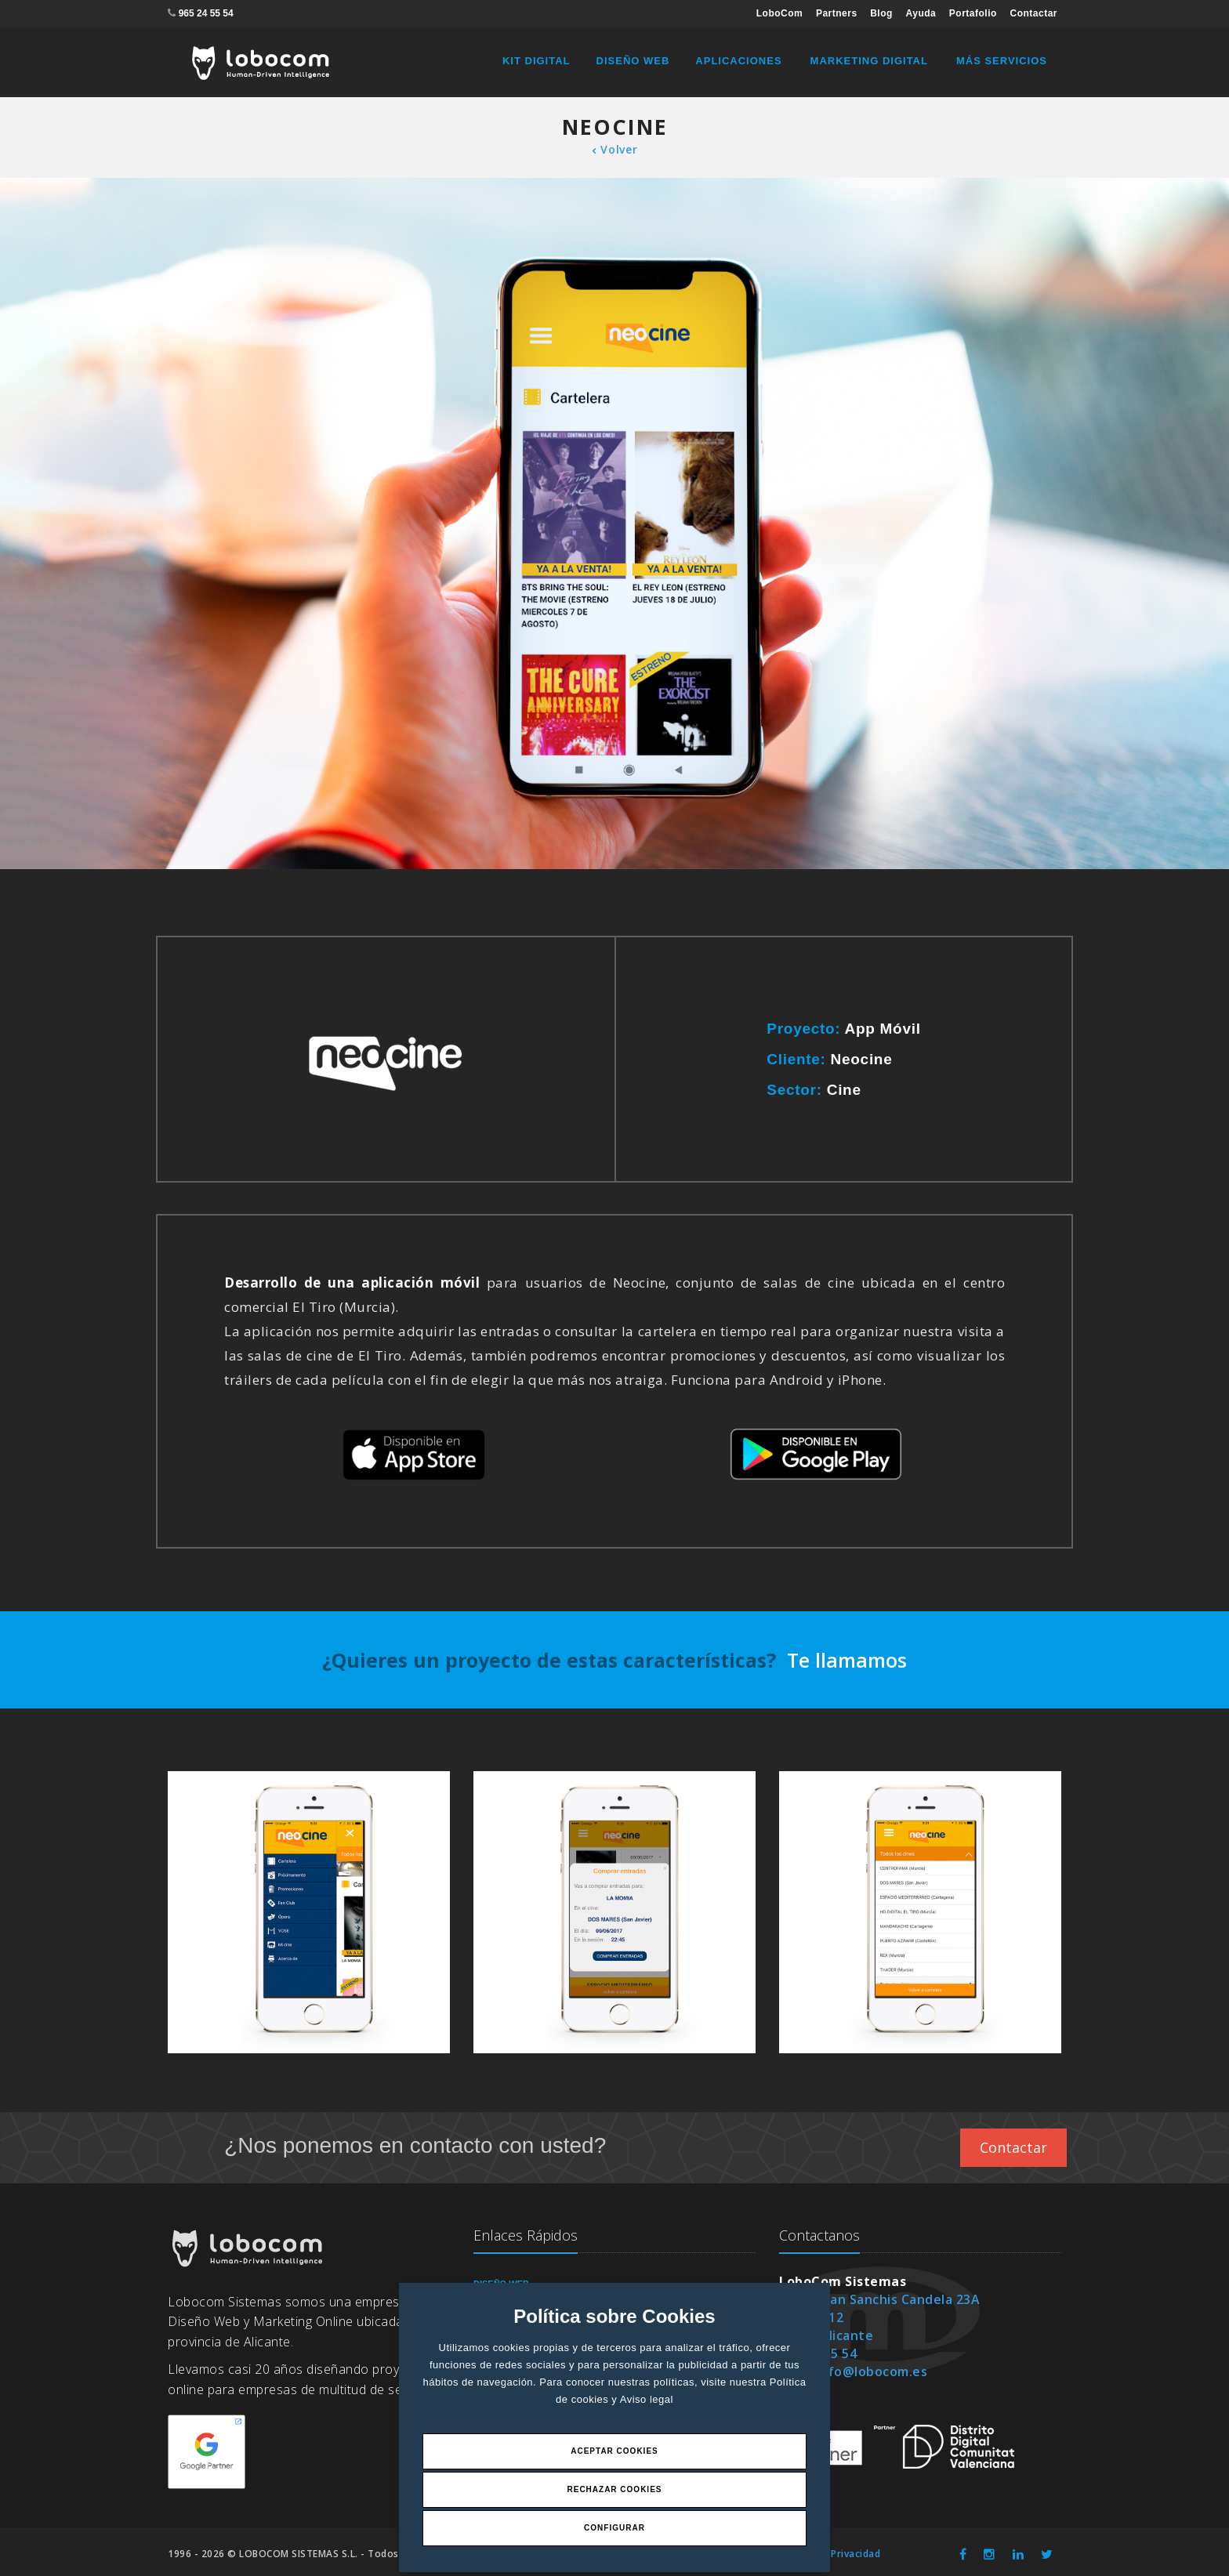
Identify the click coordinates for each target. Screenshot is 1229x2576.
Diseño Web (633, 61)
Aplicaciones (738, 61)
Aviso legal (646, 2399)
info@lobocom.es (872, 2371)
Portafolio (973, 13)
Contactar (1033, 13)
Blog (881, 13)
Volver (615, 149)
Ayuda (921, 13)
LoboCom (779, 13)
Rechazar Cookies (614, 2489)
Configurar (614, 2527)
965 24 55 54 (206, 13)
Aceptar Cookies (614, 2451)
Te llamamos (847, 1660)
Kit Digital (536, 61)
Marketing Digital (869, 61)
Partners (836, 13)
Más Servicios (1001, 61)
